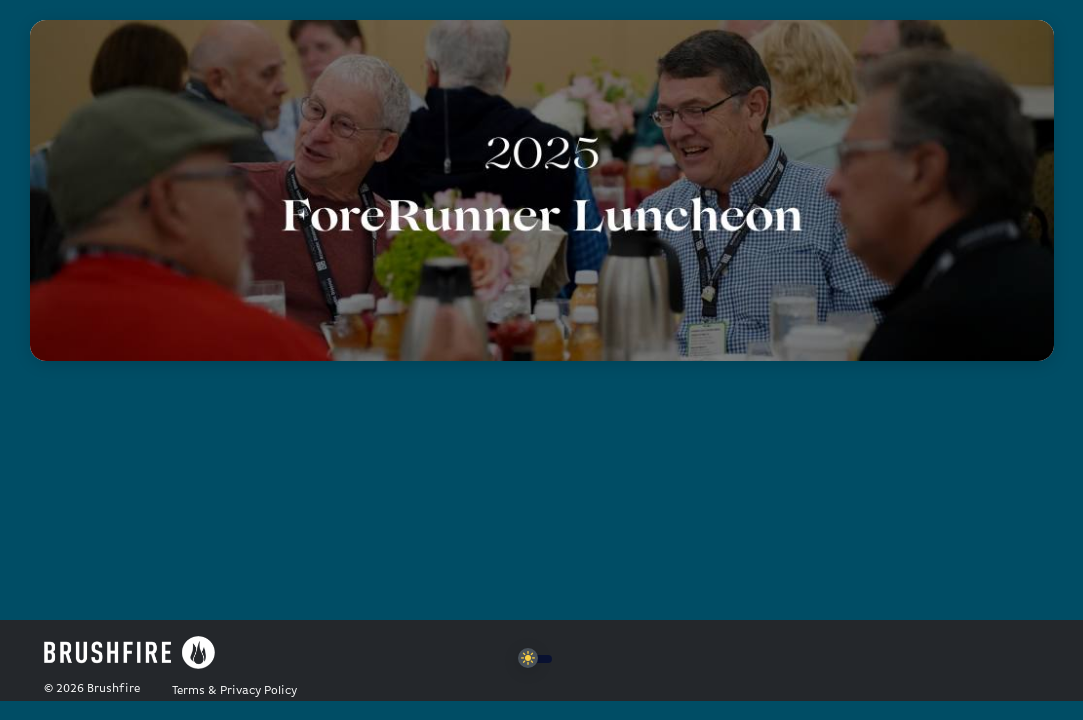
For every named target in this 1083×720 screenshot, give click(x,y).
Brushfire (113, 689)
